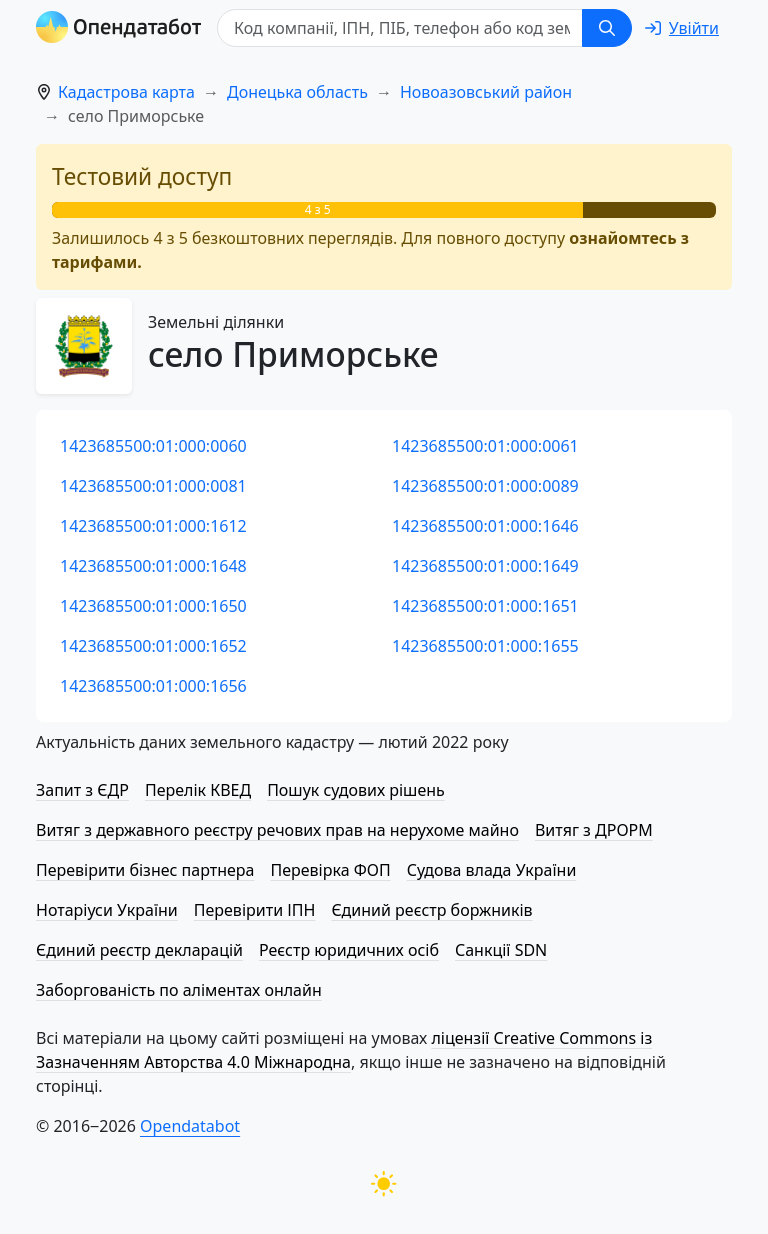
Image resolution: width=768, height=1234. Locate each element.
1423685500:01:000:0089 (485, 486)
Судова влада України (492, 870)
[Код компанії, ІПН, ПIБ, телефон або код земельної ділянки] (400, 28)
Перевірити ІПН (255, 910)
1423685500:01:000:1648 (153, 566)
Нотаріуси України (107, 910)
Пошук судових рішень (356, 790)
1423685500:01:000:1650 (153, 606)
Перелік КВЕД (198, 790)
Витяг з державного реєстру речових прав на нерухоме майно (277, 830)
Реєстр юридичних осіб (349, 950)
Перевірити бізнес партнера (145, 870)
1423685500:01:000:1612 (153, 526)
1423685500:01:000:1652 (153, 646)
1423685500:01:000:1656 (153, 686)
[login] (682, 28)
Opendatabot (190, 1126)
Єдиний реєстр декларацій (139, 950)
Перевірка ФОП (330, 870)
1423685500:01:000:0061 (485, 446)
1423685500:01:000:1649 (485, 566)
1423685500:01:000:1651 (485, 606)
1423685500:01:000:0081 (153, 486)
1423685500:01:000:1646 (485, 526)
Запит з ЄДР (82, 790)
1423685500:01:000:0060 (153, 446)
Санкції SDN (501, 950)
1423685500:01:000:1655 (485, 646)
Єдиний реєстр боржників (431, 910)
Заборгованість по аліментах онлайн (179, 990)
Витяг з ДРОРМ (594, 830)
